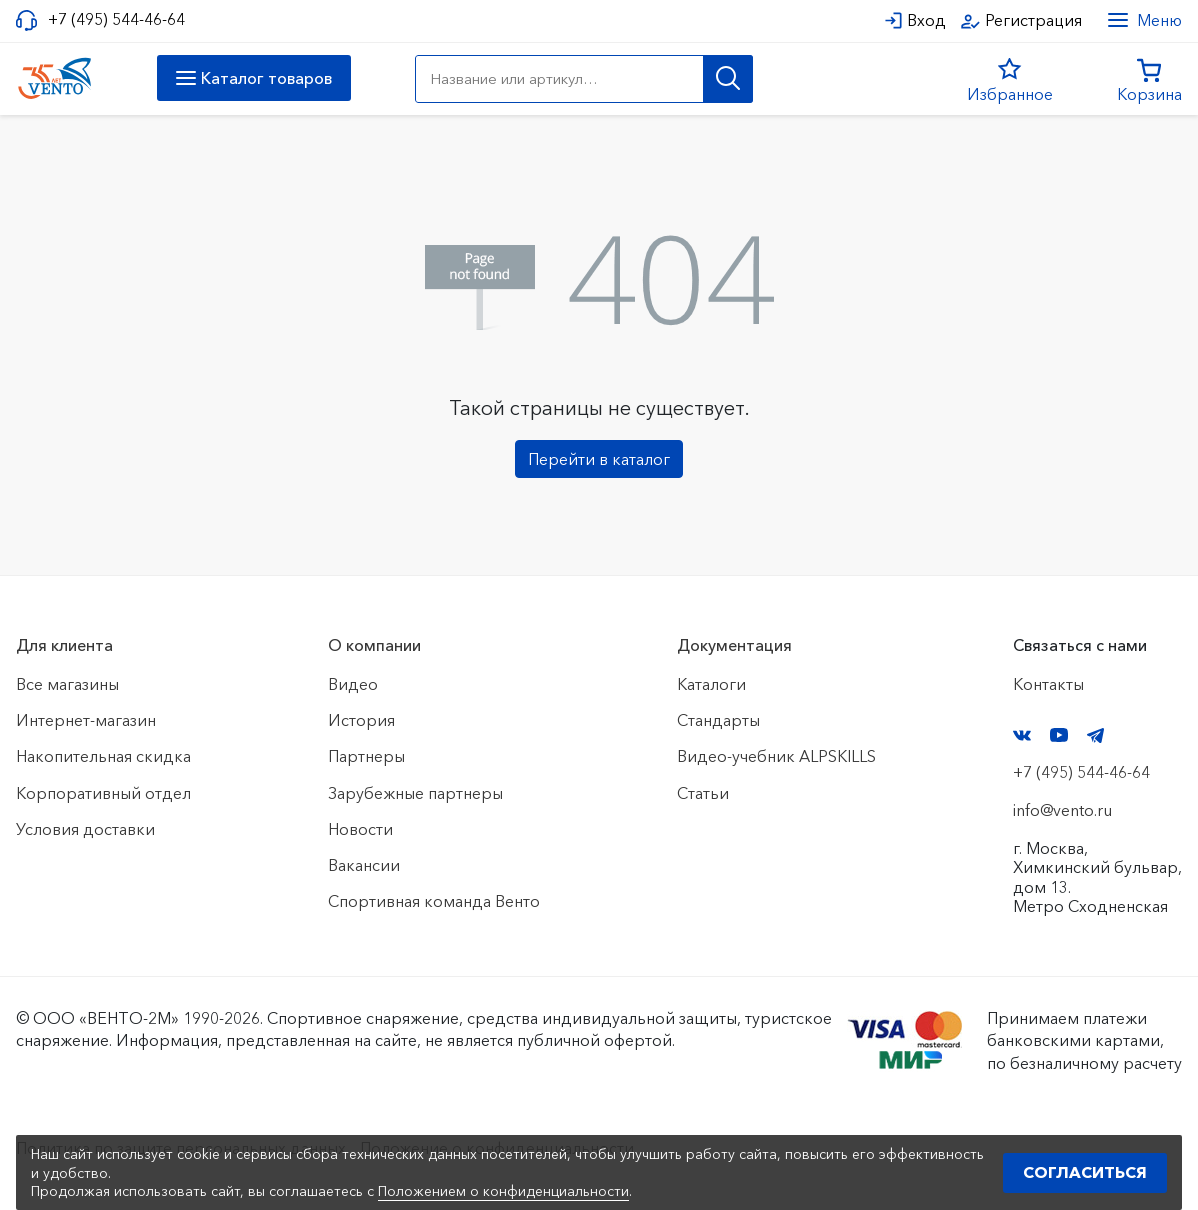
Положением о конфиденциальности (503, 1191)
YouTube (1059, 735)
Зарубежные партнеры (415, 793)
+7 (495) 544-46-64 (116, 19)
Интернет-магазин (86, 720)
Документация (734, 645)
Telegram (1096, 735)
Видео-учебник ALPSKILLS (776, 756)
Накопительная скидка (103, 756)
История (361, 720)
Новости (360, 829)
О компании (374, 645)
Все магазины (67, 684)
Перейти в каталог (599, 459)
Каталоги (711, 684)
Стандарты (718, 720)
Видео (353, 684)
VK (1022, 735)
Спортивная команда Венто (434, 901)
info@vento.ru (1062, 810)
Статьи (703, 793)
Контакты (1048, 684)
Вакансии (364, 865)
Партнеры (366, 756)
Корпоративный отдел (103, 793)
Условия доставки (85, 829)
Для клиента (64, 645)
